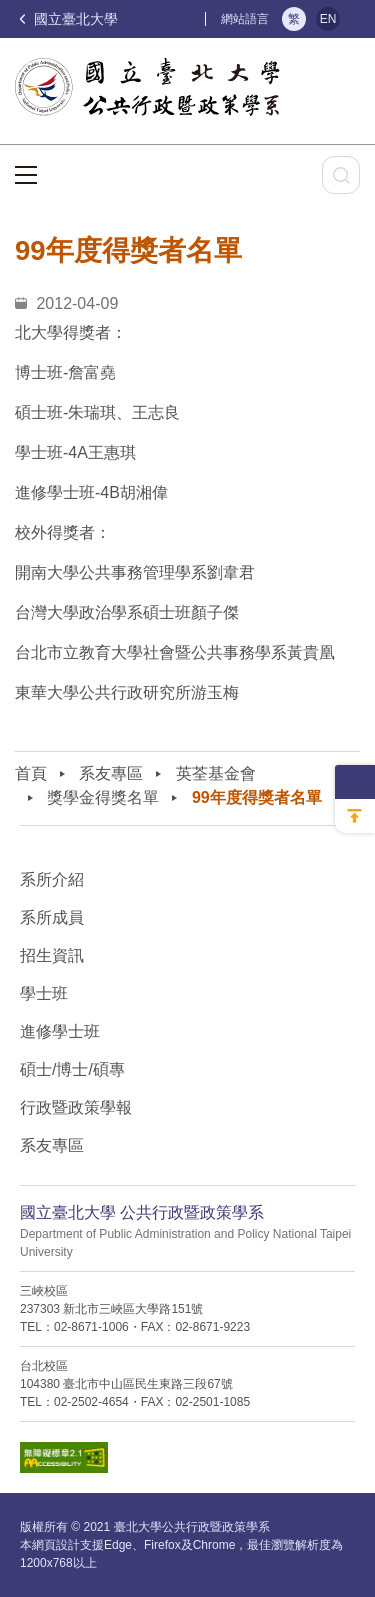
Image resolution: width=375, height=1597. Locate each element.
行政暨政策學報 (76, 1107)
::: (195, 18)
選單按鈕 (26, 175)
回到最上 (355, 816)
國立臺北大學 (69, 19)
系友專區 (111, 773)
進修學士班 (60, 1031)
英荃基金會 (216, 773)
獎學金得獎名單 (103, 797)
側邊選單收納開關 (355, 782)
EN (328, 19)
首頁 (31, 773)
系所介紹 (52, 879)
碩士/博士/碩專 (72, 1069)
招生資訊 (52, 955)
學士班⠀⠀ (56, 993)
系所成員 (52, 917)
